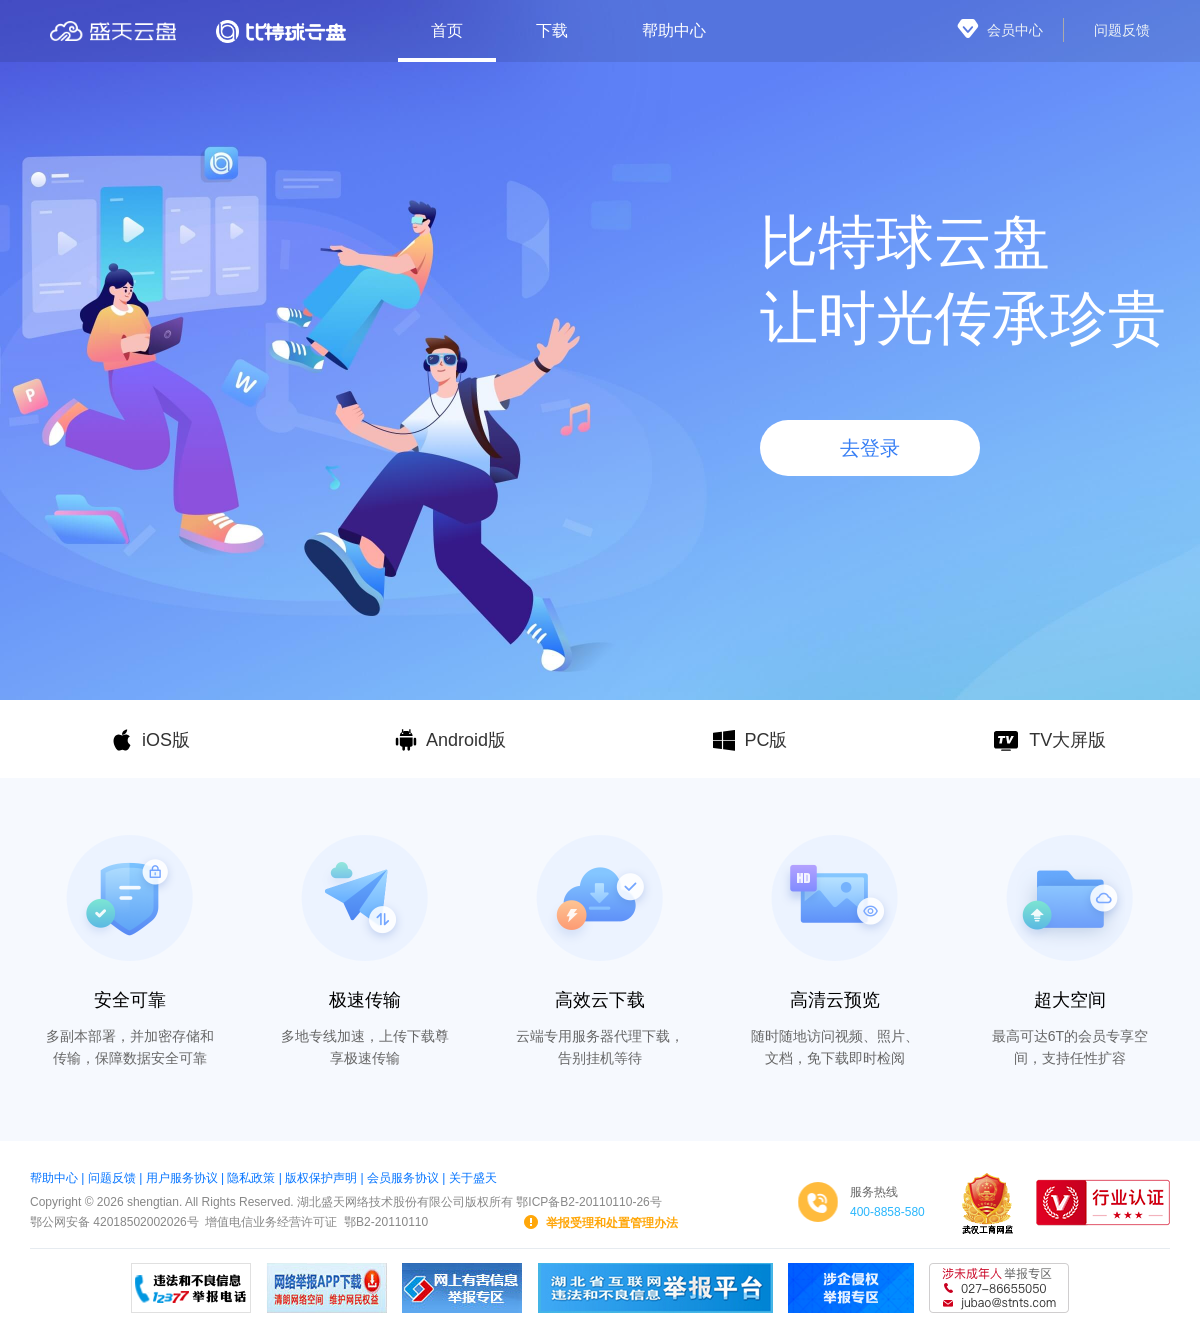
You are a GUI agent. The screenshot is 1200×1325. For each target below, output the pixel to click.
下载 (552, 30)
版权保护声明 (321, 1178)
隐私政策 (251, 1178)
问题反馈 (112, 1178)
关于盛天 (473, 1178)
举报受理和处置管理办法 (600, 1222)
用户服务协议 (182, 1178)
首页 (447, 30)
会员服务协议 (403, 1178)
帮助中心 (674, 30)
